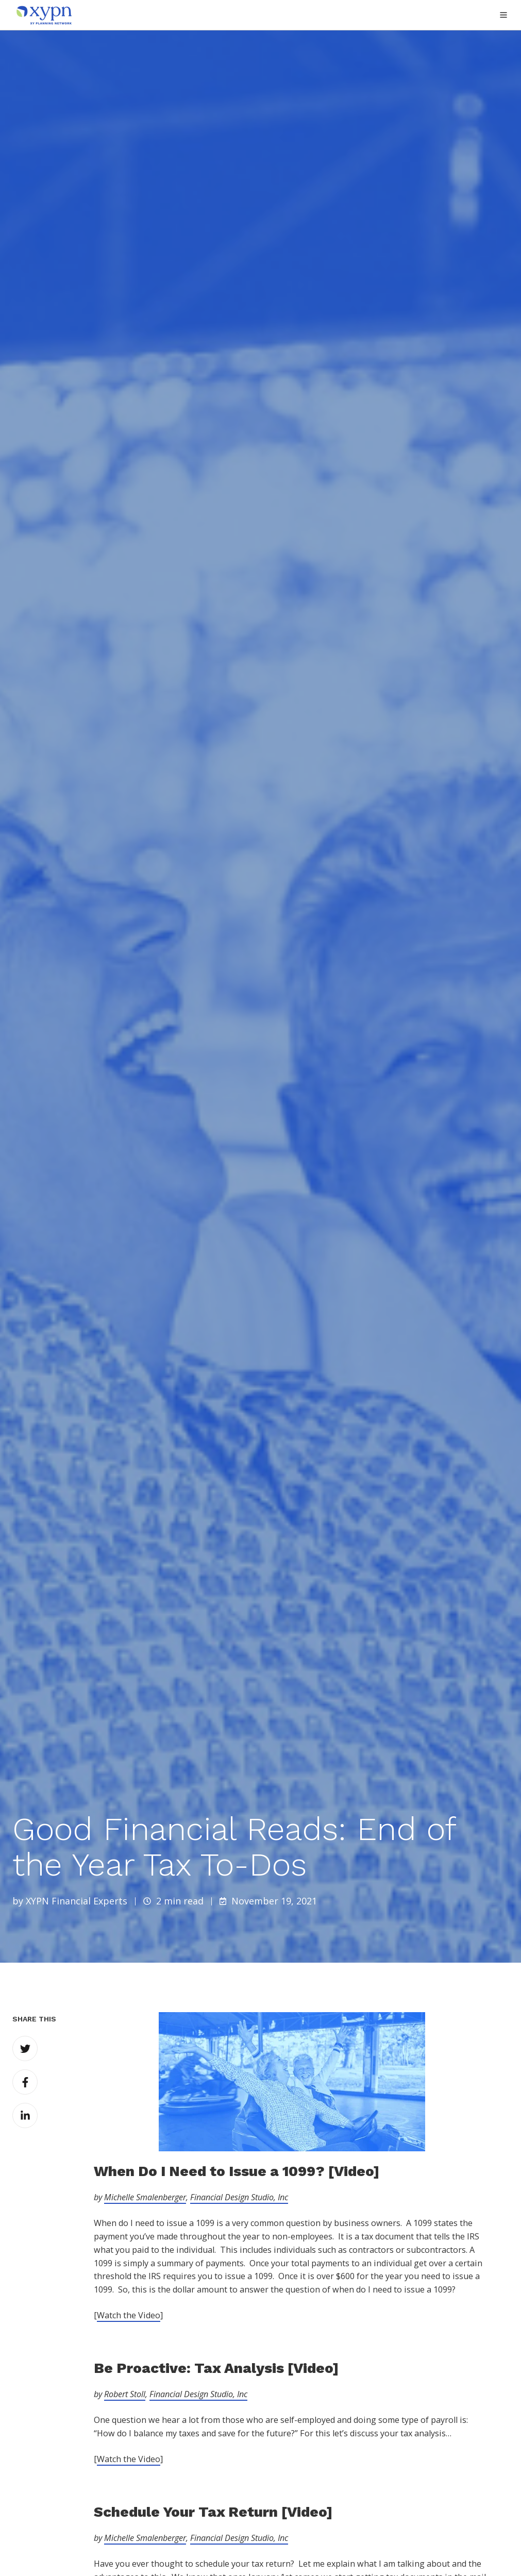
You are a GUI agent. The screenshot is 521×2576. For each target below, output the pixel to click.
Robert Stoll (124, 2394)
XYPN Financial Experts (76, 1901)
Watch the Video (128, 2315)
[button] (503, 15)
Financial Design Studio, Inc (239, 2197)
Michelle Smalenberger (145, 2197)
